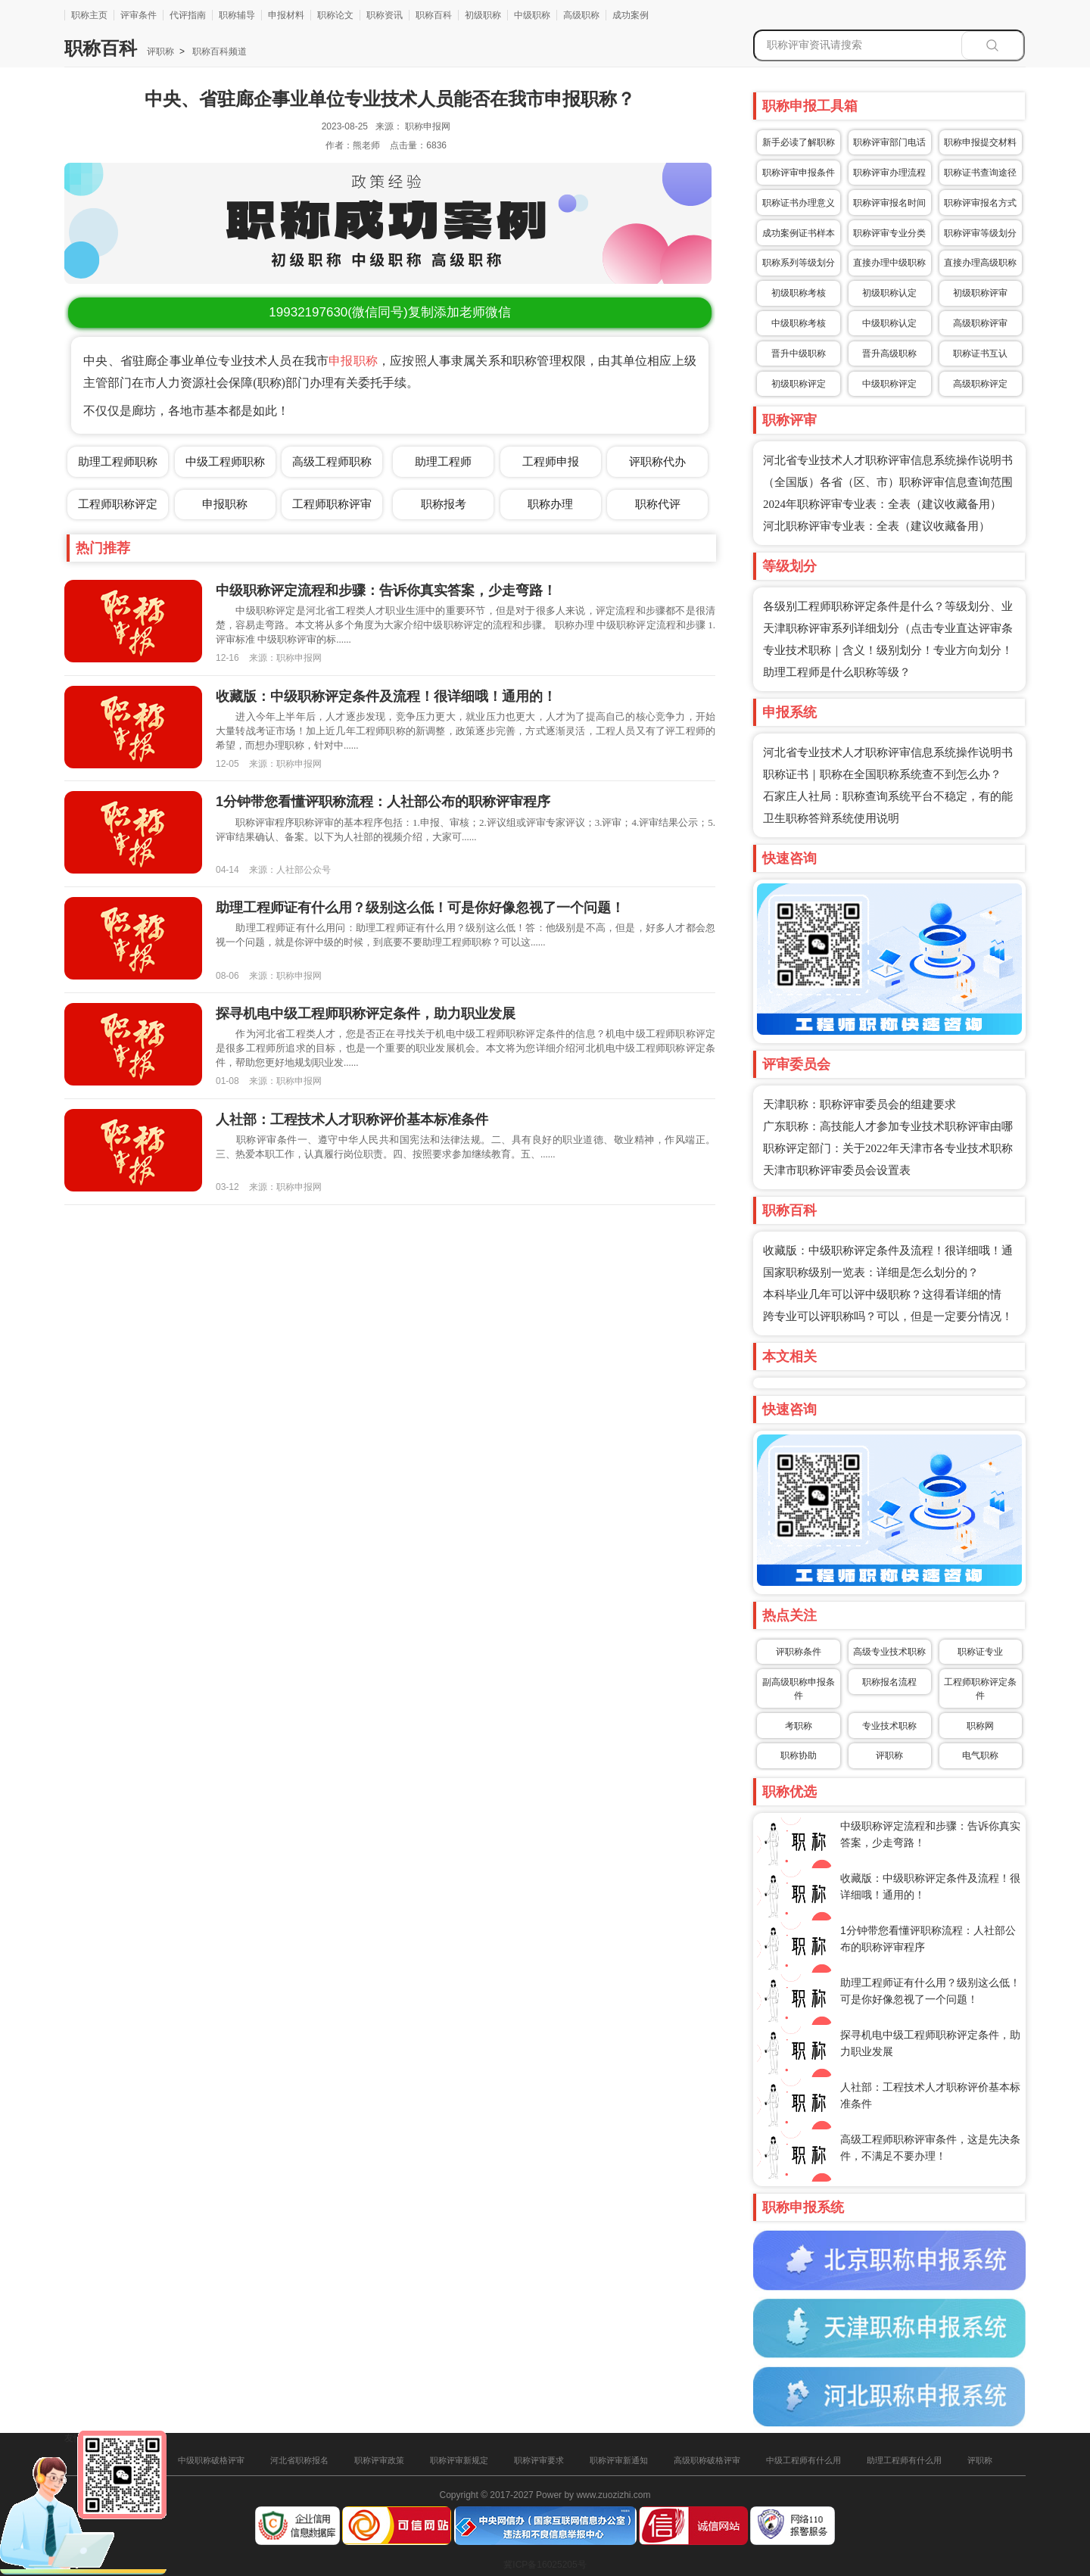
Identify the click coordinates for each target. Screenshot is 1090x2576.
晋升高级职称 (889, 353)
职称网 (980, 1726)
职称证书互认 (980, 353)
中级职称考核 (798, 323)
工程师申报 (550, 461)
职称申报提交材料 (980, 142)
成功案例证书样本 (798, 233)
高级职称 (581, 15)
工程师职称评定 (117, 503)
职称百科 (434, 15)
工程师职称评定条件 (980, 1689)
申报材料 (286, 15)
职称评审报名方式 (980, 203)
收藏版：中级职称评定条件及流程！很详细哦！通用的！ (386, 696)
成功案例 (630, 15)
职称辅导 (237, 15)
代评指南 (188, 15)
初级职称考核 (798, 293)
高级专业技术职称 (889, 1651)
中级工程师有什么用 (803, 2460)
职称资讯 (384, 15)
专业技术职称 (889, 1726)
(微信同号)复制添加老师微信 (389, 312)
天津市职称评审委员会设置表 (837, 1170)
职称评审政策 (379, 2460)
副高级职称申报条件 (798, 1689)
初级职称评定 (798, 383)
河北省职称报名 (299, 2460)
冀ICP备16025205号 (544, 2564)
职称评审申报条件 (798, 172)
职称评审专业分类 (889, 233)
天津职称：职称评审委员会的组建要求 (859, 1104)
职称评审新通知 (619, 2460)
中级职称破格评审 (211, 2460)
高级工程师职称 (332, 461)
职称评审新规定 (459, 2460)
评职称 (160, 51)
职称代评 (657, 503)
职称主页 (89, 15)
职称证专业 (980, 1651)
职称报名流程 (889, 1682)
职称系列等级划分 (798, 262)
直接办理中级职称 (889, 262)
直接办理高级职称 (980, 262)
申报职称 (353, 360)
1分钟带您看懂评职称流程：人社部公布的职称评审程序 (383, 801)
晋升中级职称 (798, 353)
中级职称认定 (889, 323)
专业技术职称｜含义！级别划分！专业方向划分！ (888, 650)
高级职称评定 (980, 383)
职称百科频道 (218, 51)
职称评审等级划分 (980, 233)
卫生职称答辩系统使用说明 (831, 818)
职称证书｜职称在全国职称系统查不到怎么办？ (882, 774)
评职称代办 (657, 461)
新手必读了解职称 (798, 142)
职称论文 (335, 15)
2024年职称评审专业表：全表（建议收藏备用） (882, 504)
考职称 (798, 1726)
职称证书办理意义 (798, 203)
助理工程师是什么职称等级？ (837, 672)
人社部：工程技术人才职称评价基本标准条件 (352, 1119)
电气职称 (980, 1755)
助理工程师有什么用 (904, 2460)
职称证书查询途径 (980, 172)
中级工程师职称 (225, 461)
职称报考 (443, 503)
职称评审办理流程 (889, 172)
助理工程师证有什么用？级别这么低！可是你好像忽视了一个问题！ (420, 907)
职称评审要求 (539, 2460)
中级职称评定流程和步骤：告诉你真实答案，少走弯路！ (386, 590)
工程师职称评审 (332, 503)
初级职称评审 (980, 293)
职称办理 (550, 503)
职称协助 (798, 1755)
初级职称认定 (889, 293)
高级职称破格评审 (707, 2460)
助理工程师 (443, 461)
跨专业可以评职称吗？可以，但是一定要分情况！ (888, 1316)
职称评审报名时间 (889, 203)
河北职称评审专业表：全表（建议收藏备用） (876, 526)
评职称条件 (798, 1651)
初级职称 (483, 15)
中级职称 (532, 15)
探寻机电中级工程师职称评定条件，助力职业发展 (365, 1013)
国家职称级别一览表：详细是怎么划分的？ (871, 1272)
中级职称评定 (889, 383)
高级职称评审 (980, 323)
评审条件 (138, 15)
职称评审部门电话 (889, 142)
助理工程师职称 (117, 461)
